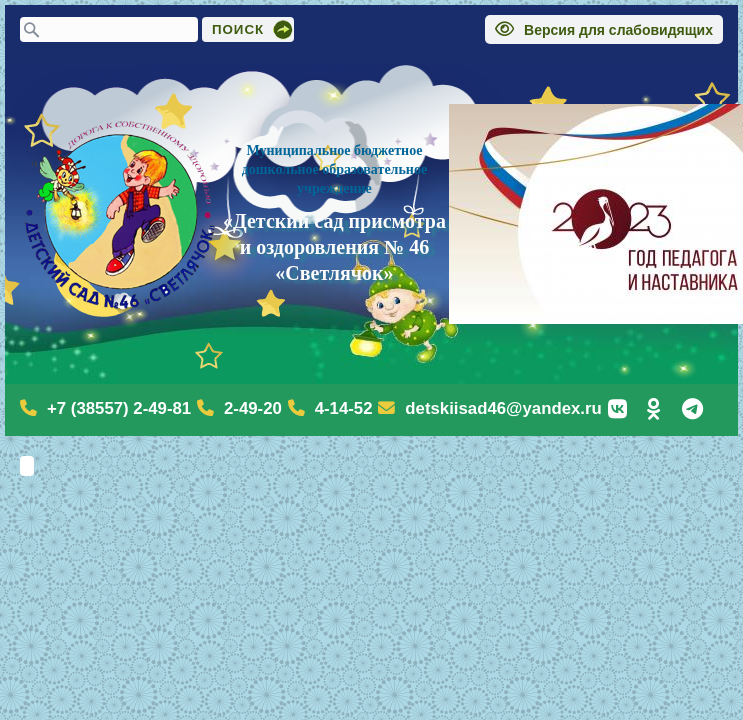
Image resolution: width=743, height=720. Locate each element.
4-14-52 (344, 408)
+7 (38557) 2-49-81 (119, 408)
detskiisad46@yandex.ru (503, 408)
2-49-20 (253, 408)
